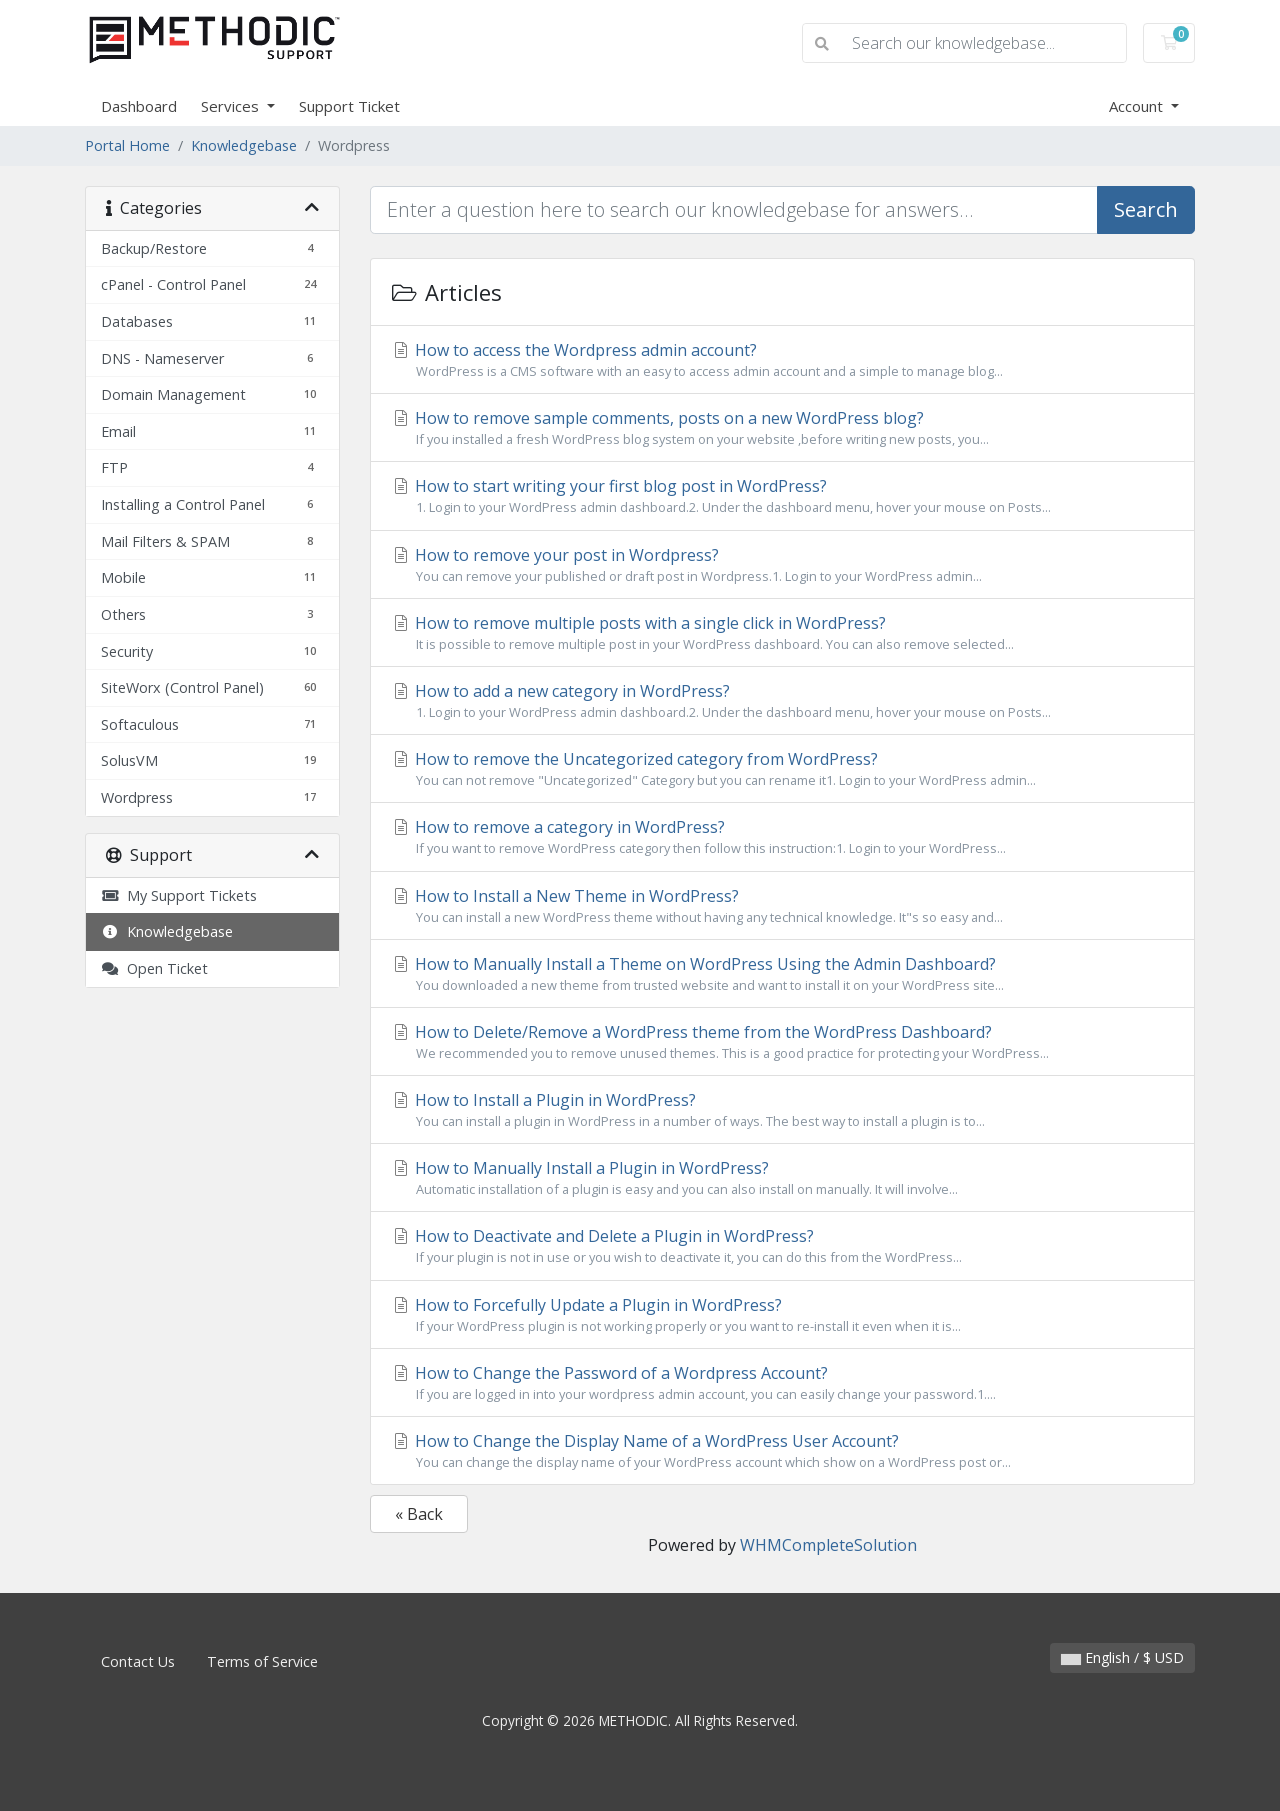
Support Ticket (349, 106)
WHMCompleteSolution (828, 1545)
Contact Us (138, 1661)
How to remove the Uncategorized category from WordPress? (782, 769)
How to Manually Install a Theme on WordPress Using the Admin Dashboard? (782, 974)
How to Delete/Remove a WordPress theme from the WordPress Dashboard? (782, 1042)
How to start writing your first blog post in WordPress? (782, 496)
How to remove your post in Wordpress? (782, 565)
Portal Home (127, 145)
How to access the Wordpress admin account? (782, 360)
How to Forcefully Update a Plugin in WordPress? (782, 1315)
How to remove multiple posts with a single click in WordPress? (782, 633)
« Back (419, 1514)
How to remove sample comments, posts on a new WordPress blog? (782, 428)
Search (1146, 209)
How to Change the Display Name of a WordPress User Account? (782, 1451)
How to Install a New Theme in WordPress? (782, 906)
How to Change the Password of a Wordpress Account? (782, 1383)
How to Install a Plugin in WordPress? (782, 1110)
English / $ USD (1122, 1657)
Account (1138, 106)
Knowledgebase (244, 145)
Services (232, 106)
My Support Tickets (179, 895)
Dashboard (139, 106)
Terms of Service (262, 1661)
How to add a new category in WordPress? (782, 701)
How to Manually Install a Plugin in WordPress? (782, 1178)
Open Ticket (154, 968)
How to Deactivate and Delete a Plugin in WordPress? (782, 1246)
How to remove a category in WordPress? (782, 837)
